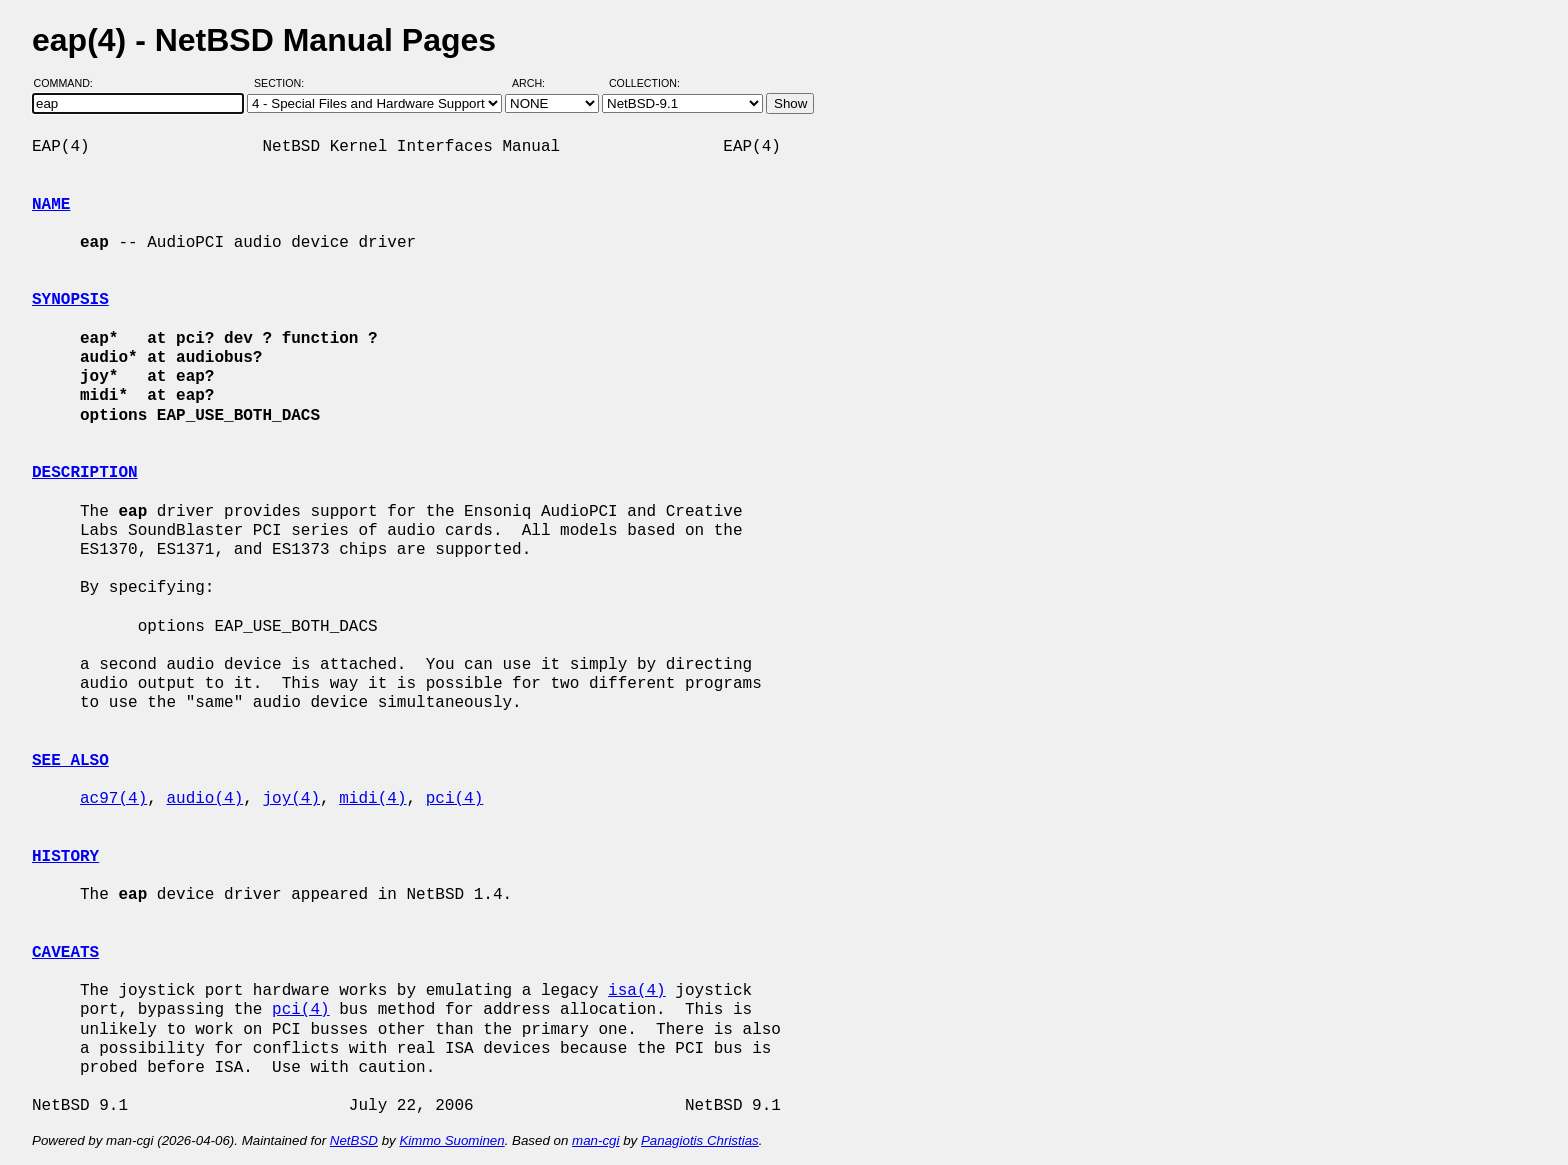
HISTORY (65, 857)
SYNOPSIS (70, 300)
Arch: (537, 83)
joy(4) (291, 799)
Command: (69, 83)
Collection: (644, 83)
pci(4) (455, 799)
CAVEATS (65, 953)
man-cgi (595, 1140)
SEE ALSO (70, 761)
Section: (283, 83)
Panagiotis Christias (700, 1140)
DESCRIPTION (85, 473)
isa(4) (637, 991)
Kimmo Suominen (451, 1140)
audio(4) (204, 799)
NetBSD (354, 1140)
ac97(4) (113, 799)
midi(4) (372, 799)
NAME (51, 205)
